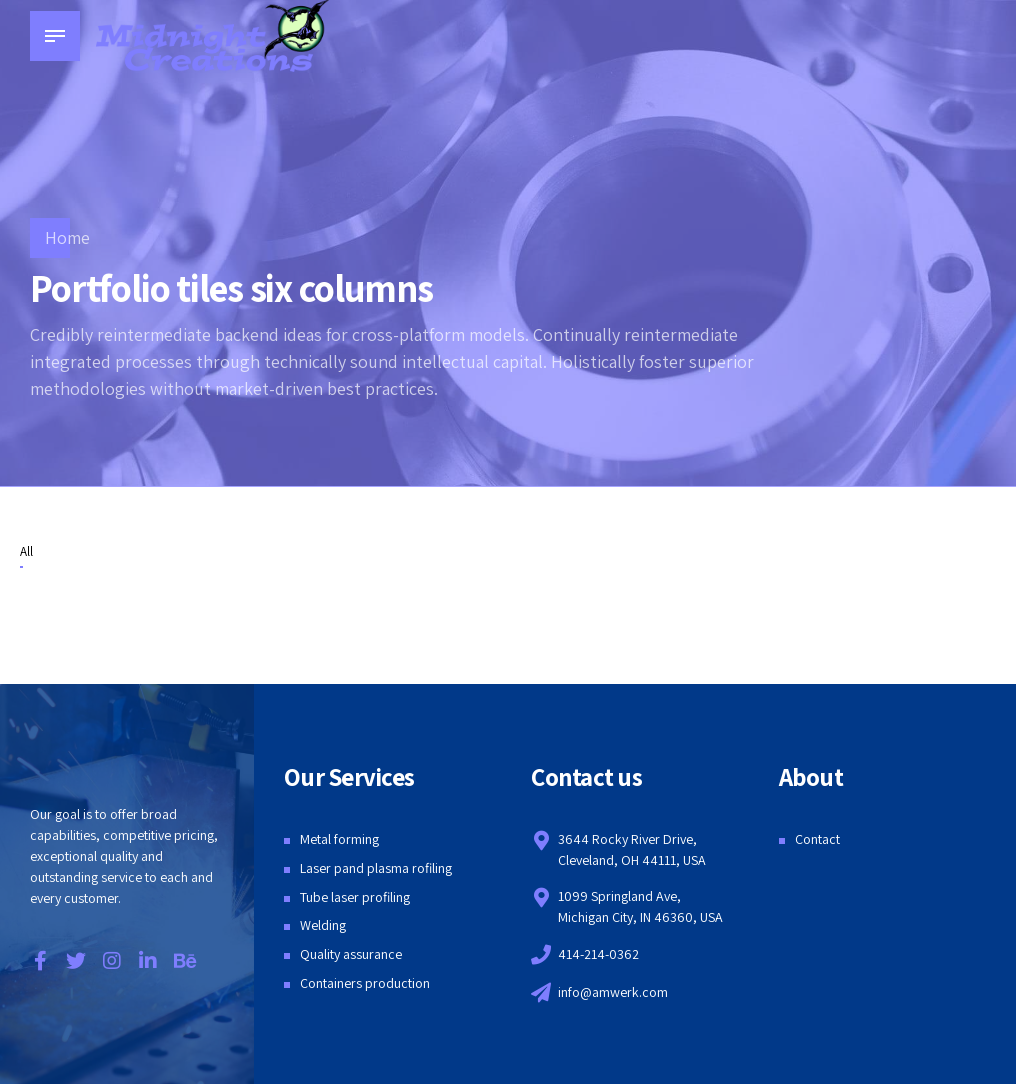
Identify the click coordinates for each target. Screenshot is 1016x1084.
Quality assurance (351, 954)
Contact (817, 839)
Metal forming (339, 839)
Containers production (365, 983)
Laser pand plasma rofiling (376, 868)
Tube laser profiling (355, 897)
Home (67, 237)
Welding (323, 925)
